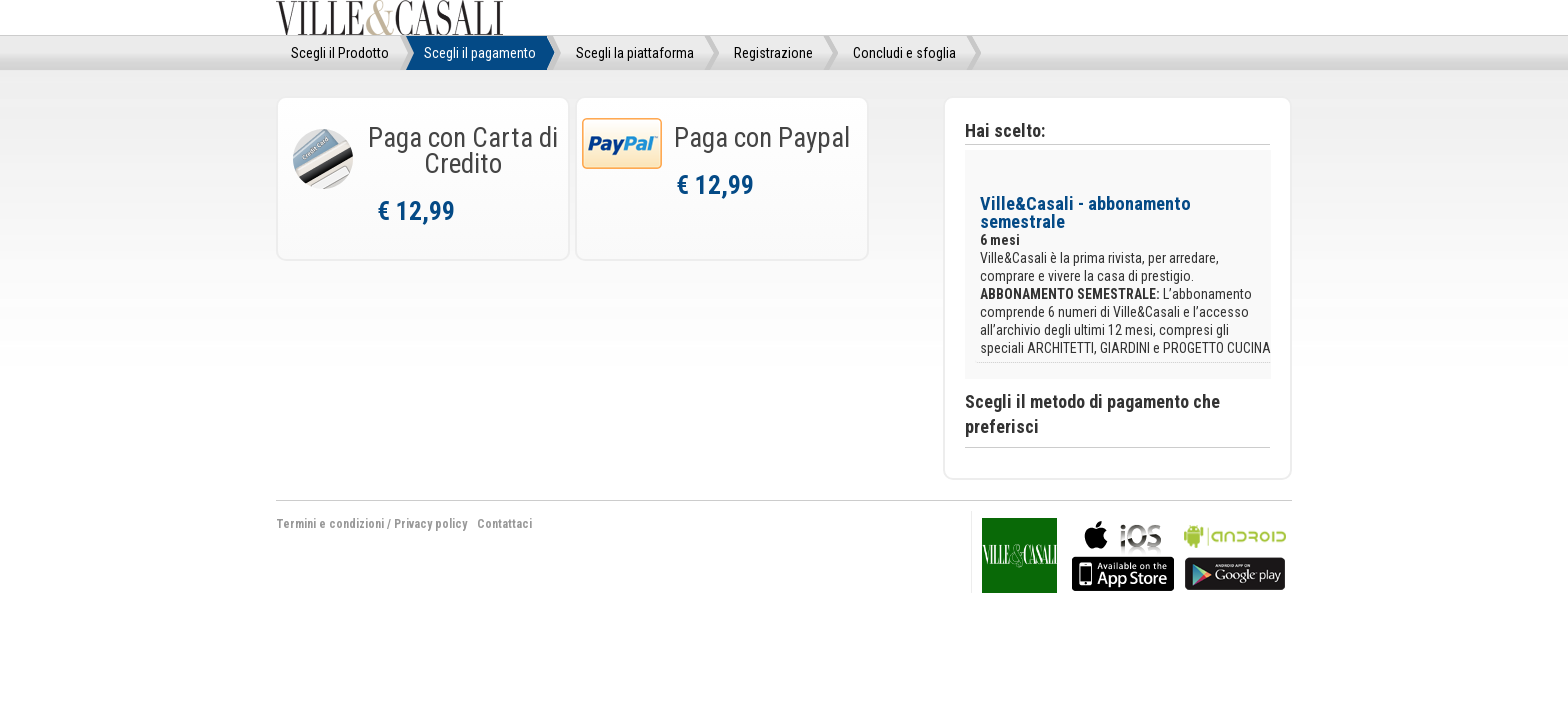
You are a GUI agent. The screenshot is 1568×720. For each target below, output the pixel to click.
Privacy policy (430, 524)
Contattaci (504, 524)
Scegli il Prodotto (340, 53)
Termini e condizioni (330, 524)
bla (1123, 553)
